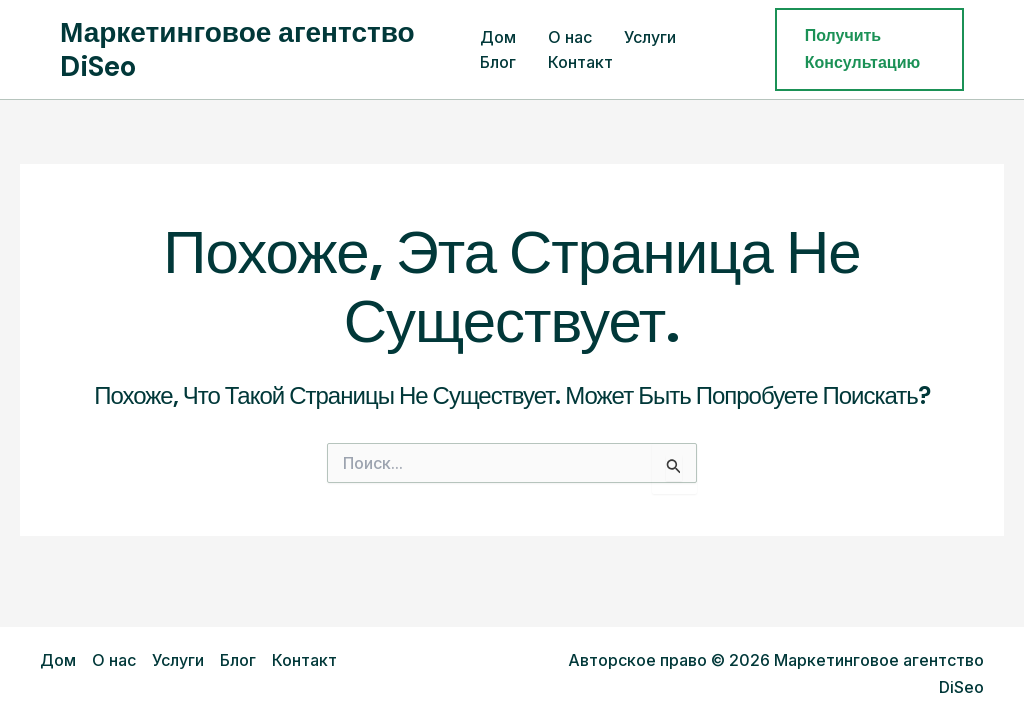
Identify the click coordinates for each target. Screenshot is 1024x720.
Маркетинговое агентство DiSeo (237, 49)
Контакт (580, 62)
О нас (570, 37)
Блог (498, 62)
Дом (498, 37)
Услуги (650, 37)
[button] (869, 49)
